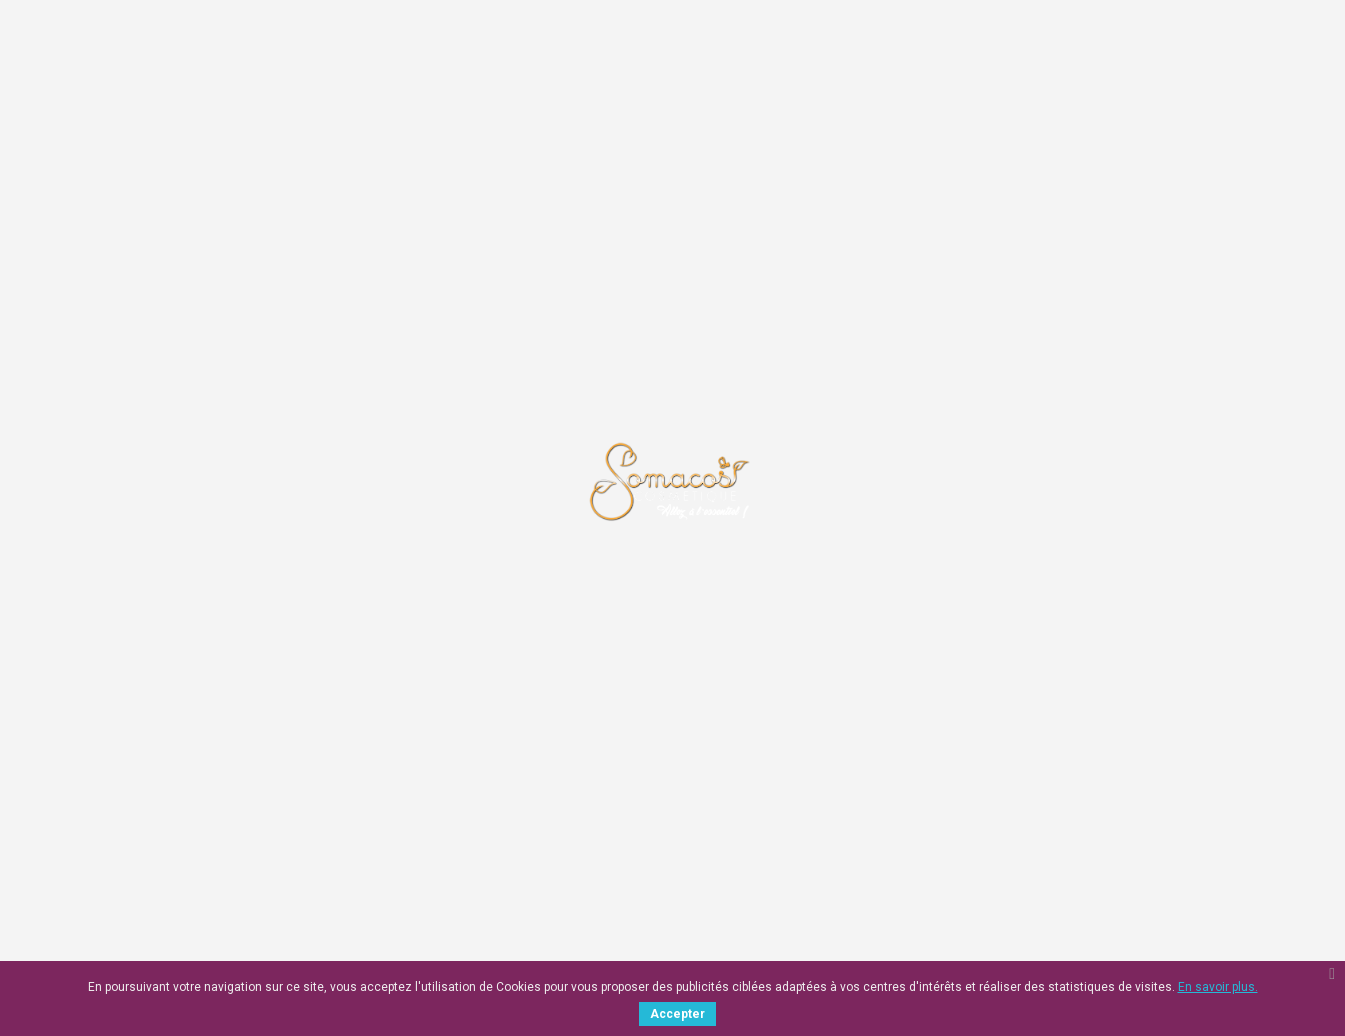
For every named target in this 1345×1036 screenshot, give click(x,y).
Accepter (677, 1014)
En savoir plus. (1218, 987)
